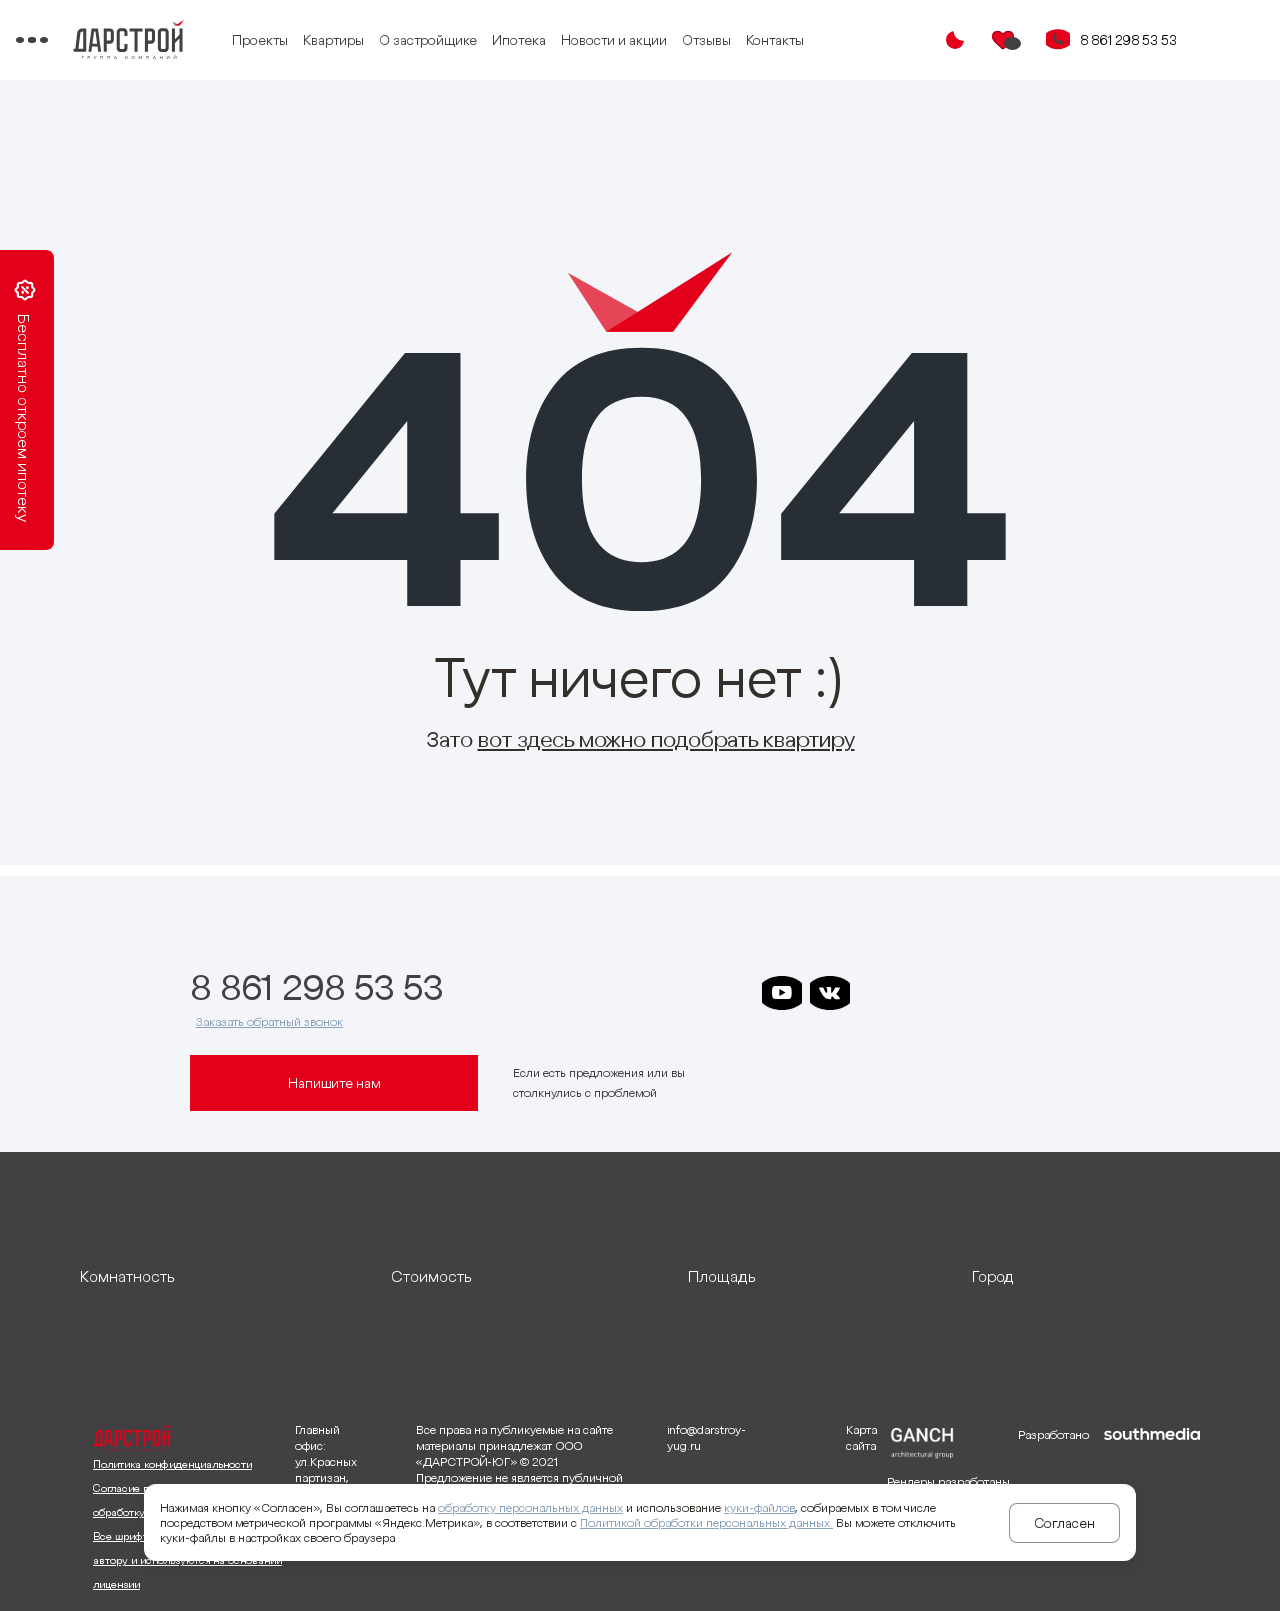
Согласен (1064, 1523)
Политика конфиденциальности (172, 1464)
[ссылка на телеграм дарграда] (926, 993)
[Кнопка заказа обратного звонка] (1058, 40)
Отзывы (789, 40)
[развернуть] (220, 1276)
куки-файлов (759, 1507)
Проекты (343, 40)
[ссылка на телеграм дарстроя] (878, 993)
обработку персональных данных (530, 1507)
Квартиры (416, 40)
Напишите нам (334, 1083)
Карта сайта (861, 1437)
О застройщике (511, 40)
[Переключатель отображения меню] (96, 40)
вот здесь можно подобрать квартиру (666, 739)
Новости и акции (697, 40)
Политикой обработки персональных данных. (706, 1522)
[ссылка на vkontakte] (830, 993)
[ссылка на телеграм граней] (1022, 993)
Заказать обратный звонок (269, 1021)
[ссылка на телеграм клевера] (974, 993)
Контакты (858, 40)
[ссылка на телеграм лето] (1070, 993)
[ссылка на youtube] (782, 993)
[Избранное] (1004, 40)
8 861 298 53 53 (1128, 40)
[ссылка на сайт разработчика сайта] (1152, 1510)
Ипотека (602, 40)
